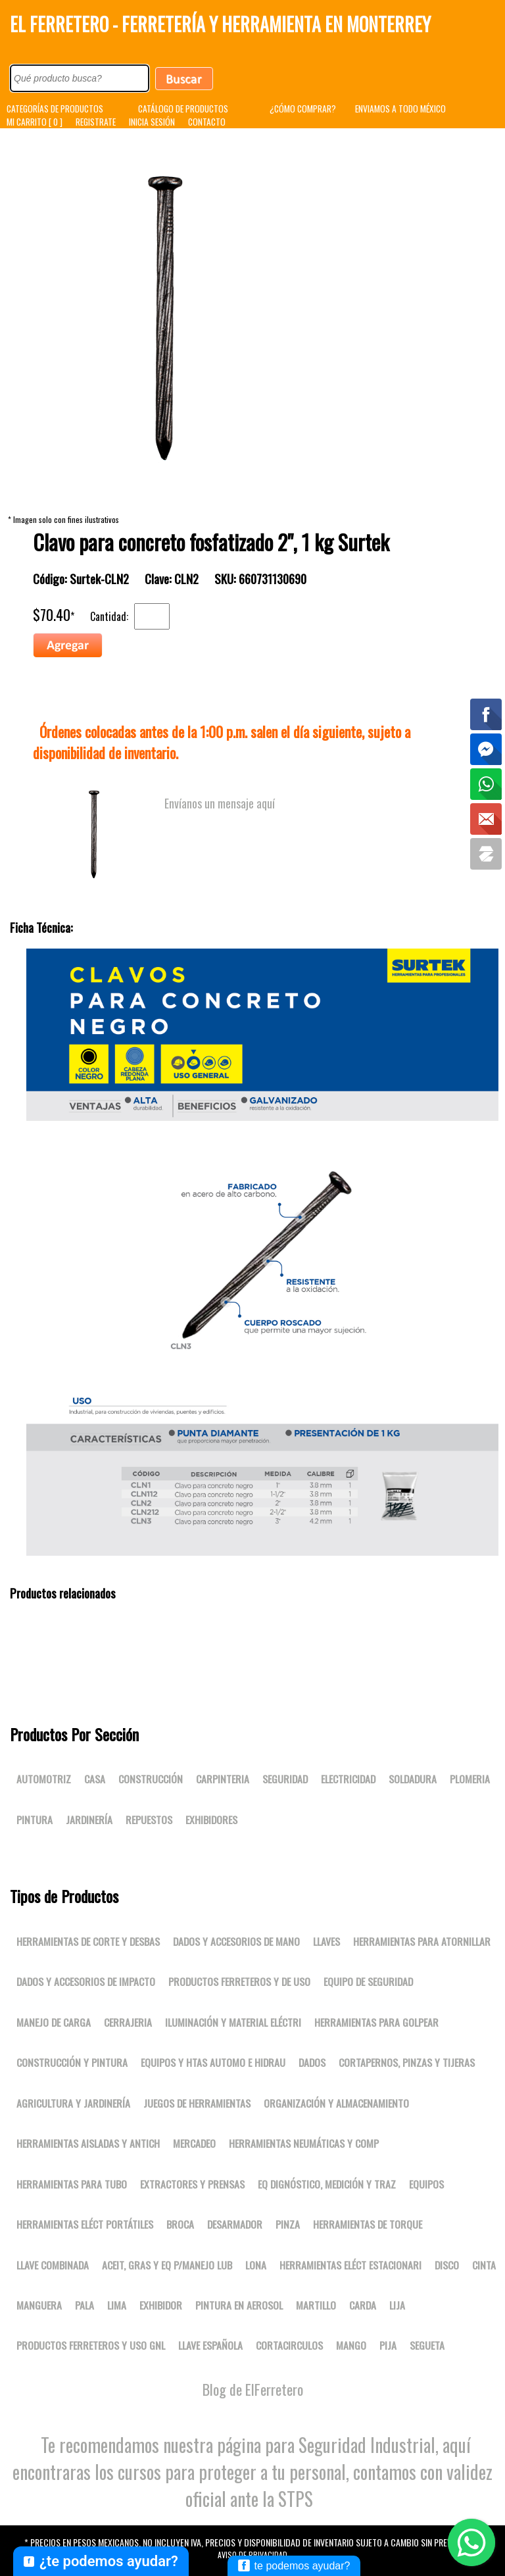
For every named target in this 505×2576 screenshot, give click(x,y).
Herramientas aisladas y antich (88, 2143)
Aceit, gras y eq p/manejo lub (167, 2265)
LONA (255, 2265)
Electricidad (348, 1779)
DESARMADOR (234, 2224)
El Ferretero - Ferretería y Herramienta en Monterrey (220, 24)
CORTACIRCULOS (289, 2345)
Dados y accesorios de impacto (85, 1981)
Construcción (150, 1779)
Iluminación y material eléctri (233, 2022)
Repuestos (149, 1819)
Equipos (426, 2184)
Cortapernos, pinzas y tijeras (407, 2062)
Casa (94, 1779)
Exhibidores (211, 1819)
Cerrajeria (128, 2022)
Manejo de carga (53, 2022)
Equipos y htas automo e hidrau (213, 2062)
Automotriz (43, 1779)
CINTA (484, 2265)
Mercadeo (194, 2143)
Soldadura (413, 1779)
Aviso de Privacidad (252, 2554)
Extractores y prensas (192, 2184)
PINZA (288, 2224)
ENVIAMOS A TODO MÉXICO (400, 108)
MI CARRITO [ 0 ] (34, 121)
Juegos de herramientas (197, 2103)
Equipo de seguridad (368, 1981)
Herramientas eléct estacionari (350, 2265)
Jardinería (89, 1819)
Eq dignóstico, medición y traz (327, 2184)
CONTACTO (207, 121)
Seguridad (285, 1779)
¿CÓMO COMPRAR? (303, 108)
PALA (84, 2305)
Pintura (34, 1819)
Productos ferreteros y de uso (239, 1981)
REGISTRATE (96, 121)
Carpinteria (222, 1779)
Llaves (326, 1941)
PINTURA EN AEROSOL (239, 2305)
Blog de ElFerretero (253, 2389)
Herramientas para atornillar (422, 1941)
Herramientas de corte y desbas (88, 1941)
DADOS (312, 2062)
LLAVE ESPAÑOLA (210, 2345)
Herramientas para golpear (376, 2022)
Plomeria (470, 1779)
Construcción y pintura (72, 2062)
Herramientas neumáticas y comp (304, 2143)
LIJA (397, 2305)
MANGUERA (39, 2305)
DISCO (447, 2265)
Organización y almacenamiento (336, 2103)
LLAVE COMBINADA (52, 2265)
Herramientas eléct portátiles (84, 2224)
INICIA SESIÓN (152, 121)
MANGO (351, 2345)
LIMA (116, 2305)
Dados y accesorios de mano (236, 1941)
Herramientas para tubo (71, 2184)
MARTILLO (316, 2305)
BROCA (180, 2224)
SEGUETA (427, 2345)
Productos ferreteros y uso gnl (90, 2345)
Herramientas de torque (367, 2224)
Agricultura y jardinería (73, 2103)
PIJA (388, 2345)
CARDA (362, 2305)
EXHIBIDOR (160, 2305)
